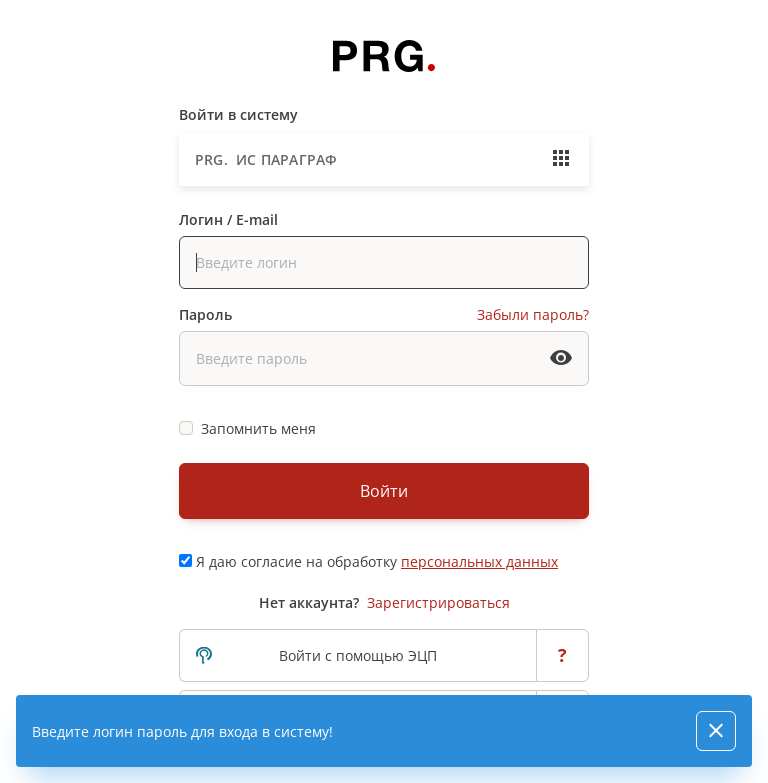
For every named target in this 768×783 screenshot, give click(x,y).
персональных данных (479, 561)
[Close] (716, 731)
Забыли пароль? (533, 314)
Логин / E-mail (228, 219)
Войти (384, 491)
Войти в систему (238, 114)
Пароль (205, 314)
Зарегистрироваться (438, 602)
